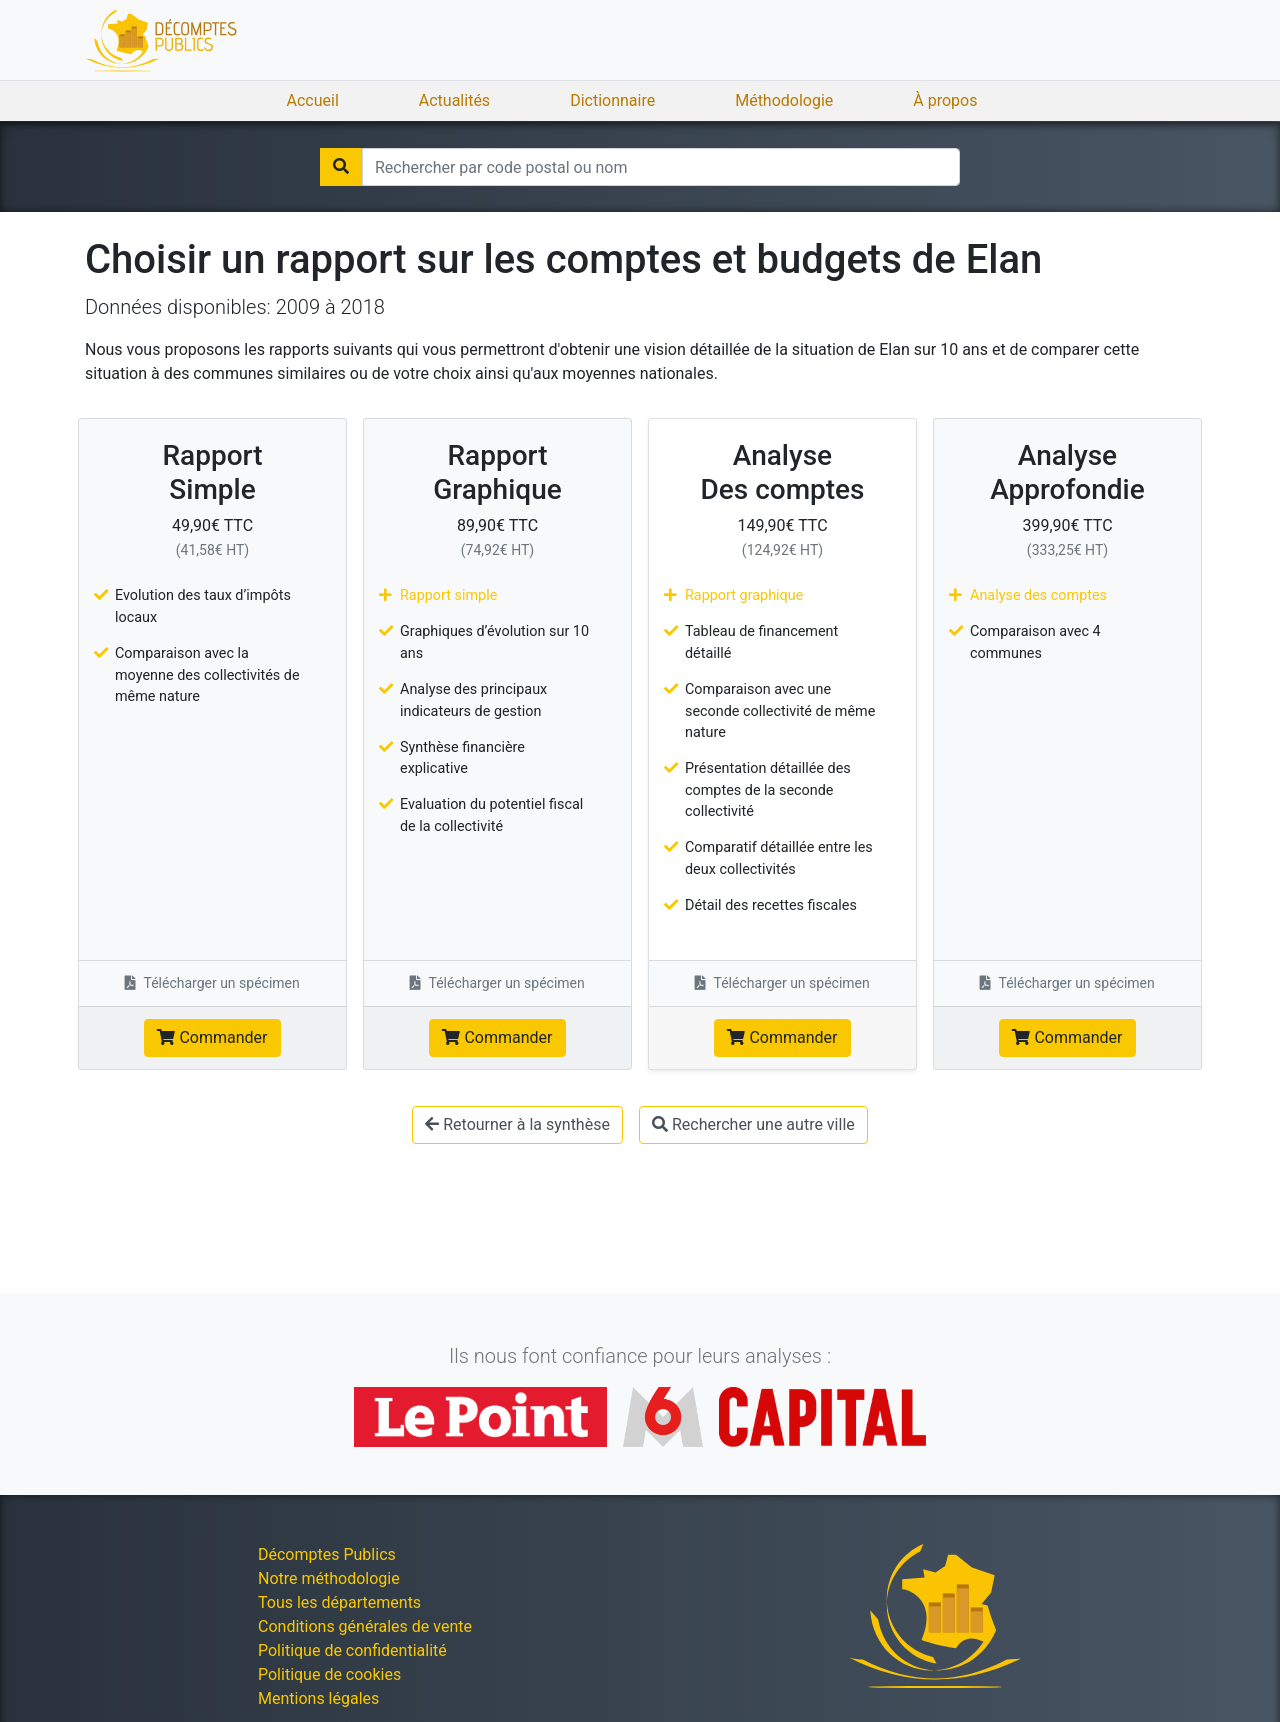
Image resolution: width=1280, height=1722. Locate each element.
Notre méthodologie (329, 1578)
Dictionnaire (612, 100)
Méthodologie (784, 100)
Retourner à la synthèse (517, 1124)
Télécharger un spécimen (212, 983)
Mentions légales (318, 1698)
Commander (212, 1037)
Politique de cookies (329, 1674)
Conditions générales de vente (365, 1626)
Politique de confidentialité (352, 1650)
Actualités (454, 100)
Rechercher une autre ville (753, 1124)
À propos (945, 100)
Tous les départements (339, 1602)
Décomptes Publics (327, 1554)
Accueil (313, 100)
